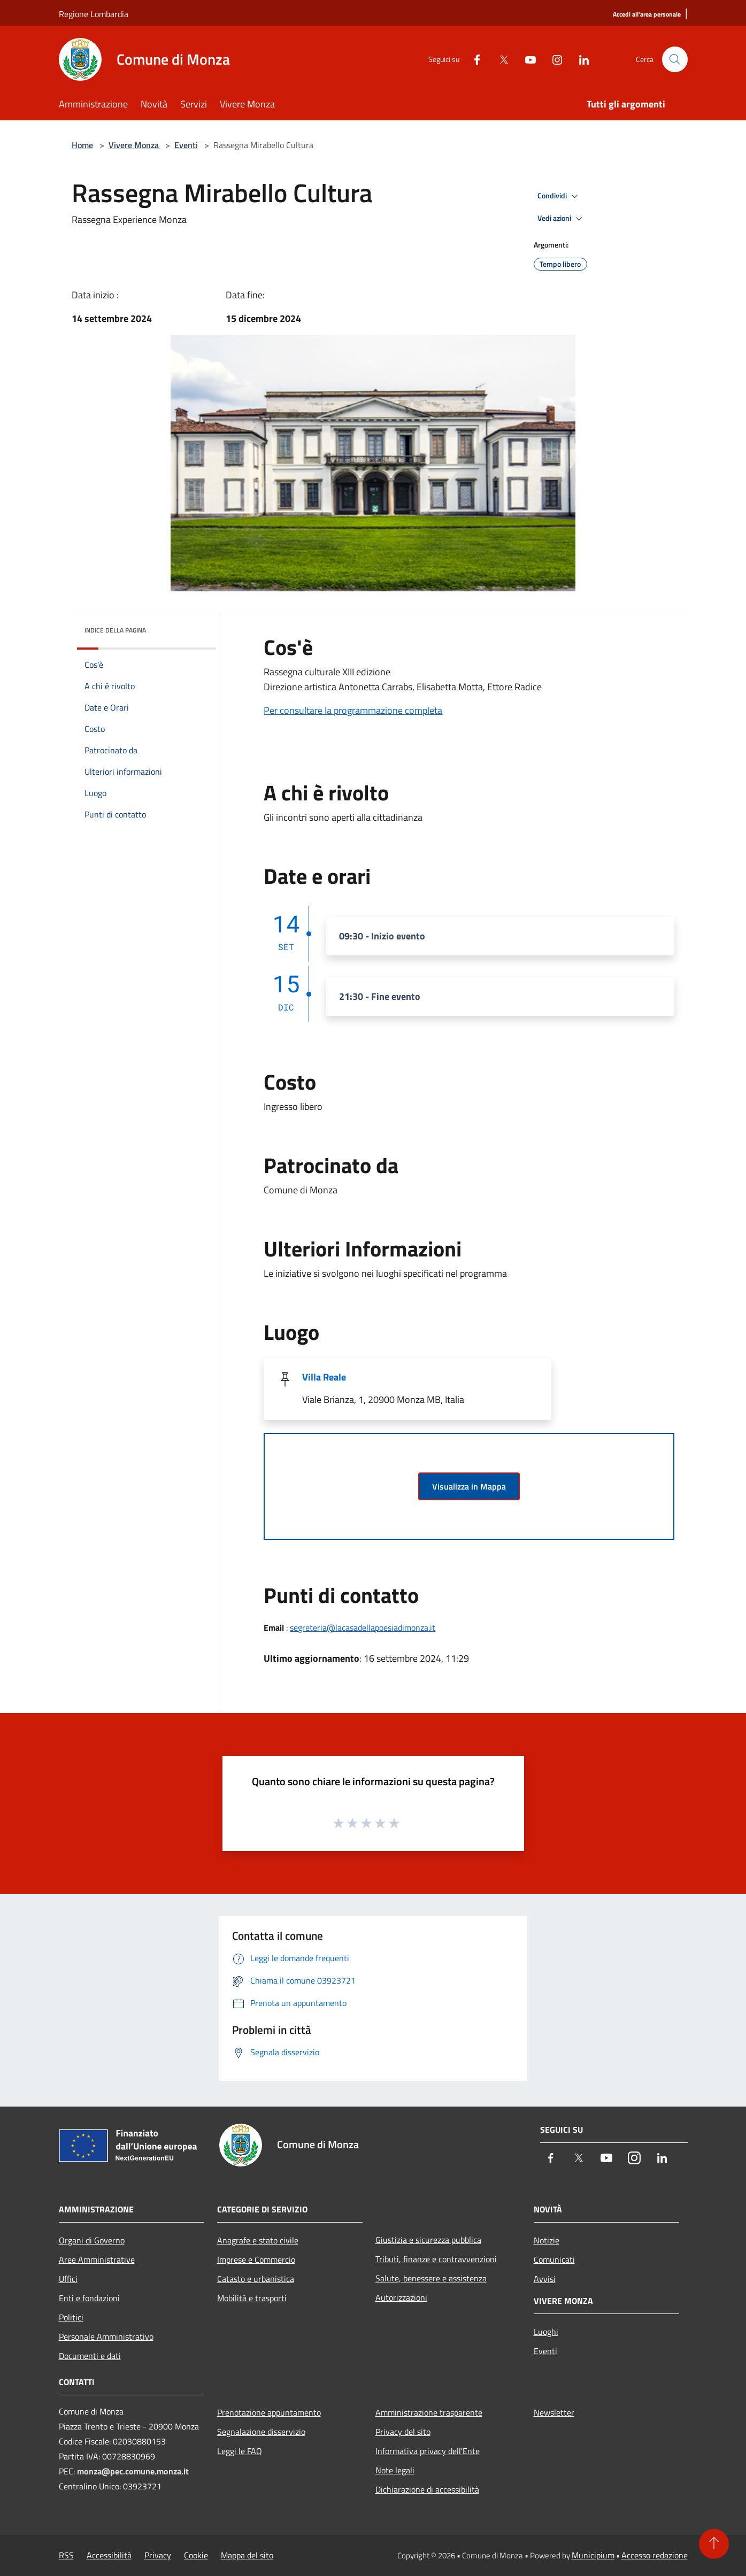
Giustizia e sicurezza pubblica (428, 2239)
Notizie (546, 2240)
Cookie (196, 2555)
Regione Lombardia (93, 13)
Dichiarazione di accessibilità (427, 2489)
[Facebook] (472, 59)
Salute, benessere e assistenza (431, 2278)
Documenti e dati (90, 2355)
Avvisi (545, 2278)
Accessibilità (109, 2555)
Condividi (559, 196)
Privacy (157, 2555)
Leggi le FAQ (239, 2450)
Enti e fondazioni (89, 2298)
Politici (71, 2317)
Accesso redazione (654, 2555)
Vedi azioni (561, 218)
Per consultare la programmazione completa (353, 710)
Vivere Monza (135, 144)
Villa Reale (324, 1377)
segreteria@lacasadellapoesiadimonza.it (362, 1627)
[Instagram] (553, 59)
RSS (66, 2555)
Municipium (593, 2555)
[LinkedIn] (579, 59)
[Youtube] (526, 59)
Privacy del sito (402, 2431)
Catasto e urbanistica (255, 2278)
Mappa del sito (247, 2555)
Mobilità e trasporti (252, 2298)
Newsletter (554, 2412)
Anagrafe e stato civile (257, 2240)
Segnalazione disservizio (261, 2431)
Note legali (394, 2470)
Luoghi (546, 2331)
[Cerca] (675, 59)
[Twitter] (499, 59)
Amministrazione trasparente (428, 2412)
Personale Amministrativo (106, 2336)
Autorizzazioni (401, 2297)
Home (82, 144)
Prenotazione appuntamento (269, 2412)
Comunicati (554, 2259)
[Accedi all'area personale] (647, 15)
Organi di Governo (92, 2240)
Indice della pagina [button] (115, 630)
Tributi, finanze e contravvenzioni (436, 2259)
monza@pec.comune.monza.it (133, 2471)
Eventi (186, 144)
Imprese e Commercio (256, 2259)
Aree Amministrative (97, 2259)
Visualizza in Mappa (469, 1486)
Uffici (68, 2278)
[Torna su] (714, 2544)
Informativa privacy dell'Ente (427, 2450)
